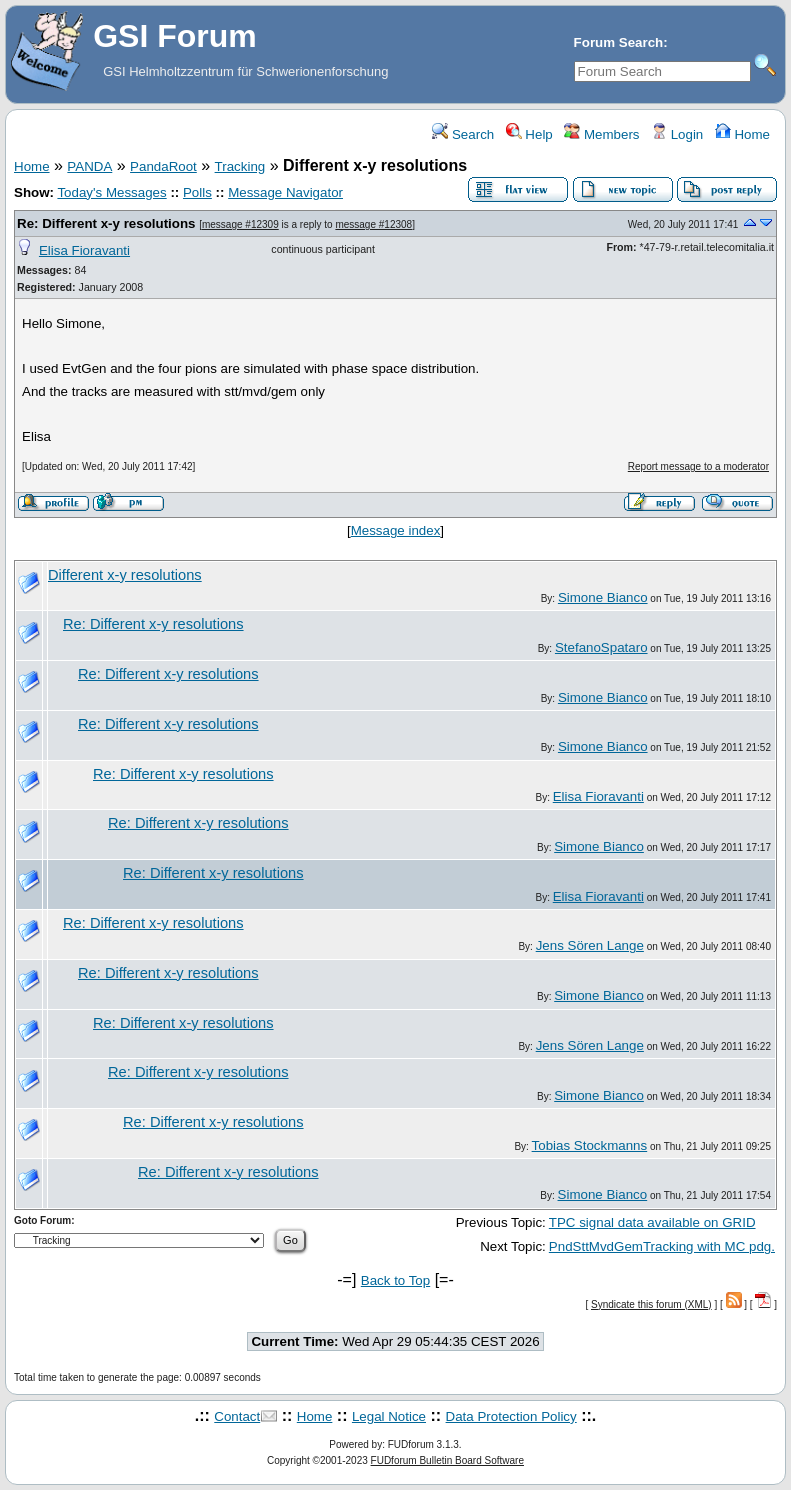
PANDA (89, 166)
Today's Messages (111, 192)
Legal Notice (389, 1416)
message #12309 (240, 224)
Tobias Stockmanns (590, 1145)
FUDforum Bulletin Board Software (447, 1460)
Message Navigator (285, 192)
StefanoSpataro (601, 647)
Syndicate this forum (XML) (651, 1304)
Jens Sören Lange (590, 945)
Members (601, 134)
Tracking (240, 166)
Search (463, 134)
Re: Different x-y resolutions (106, 223)
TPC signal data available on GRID (652, 1222)
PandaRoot (163, 166)
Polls (197, 192)
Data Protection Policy (511, 1416)
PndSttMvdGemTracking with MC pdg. (662, 1246)
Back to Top (395, 1280)
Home (742, 134)
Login (677, 134)
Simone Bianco (603, 597)
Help (529, 134)
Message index (396, 530)
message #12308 (373, 224)
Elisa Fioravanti (84, 250)
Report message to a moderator (698, 466)
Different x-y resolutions (125, 575)
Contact (237, 1416)
